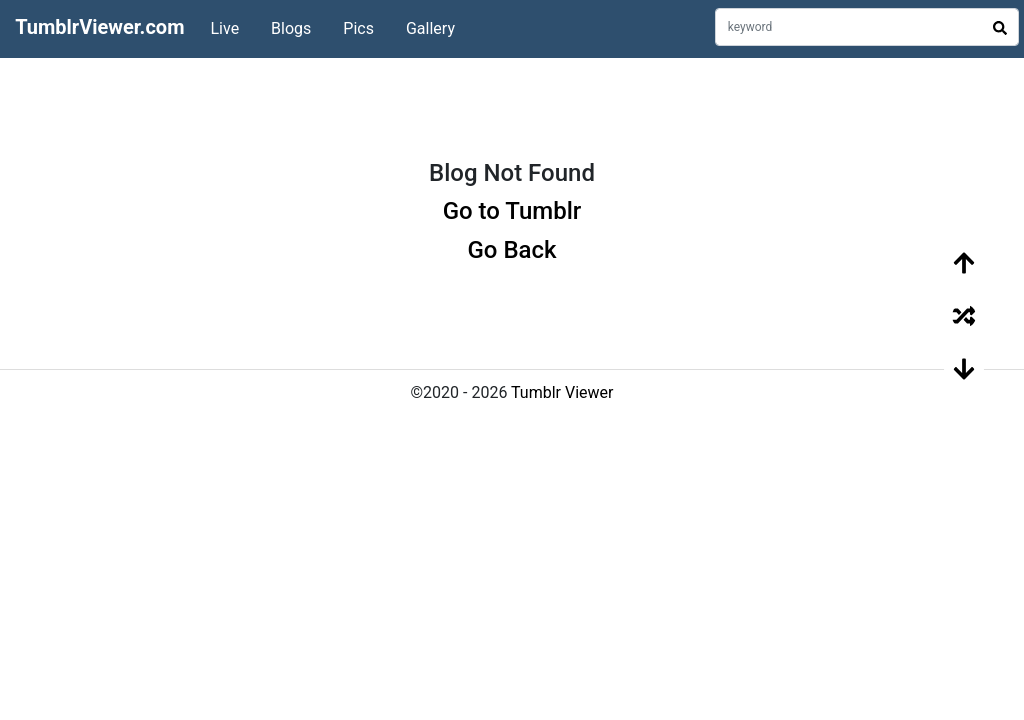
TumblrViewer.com (99, 27)
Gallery (430, 28)
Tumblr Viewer (562, 392)
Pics (358, 28)
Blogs (291, 28)
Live (224, 28)
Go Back (511, 250)
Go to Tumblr (512, 211)
